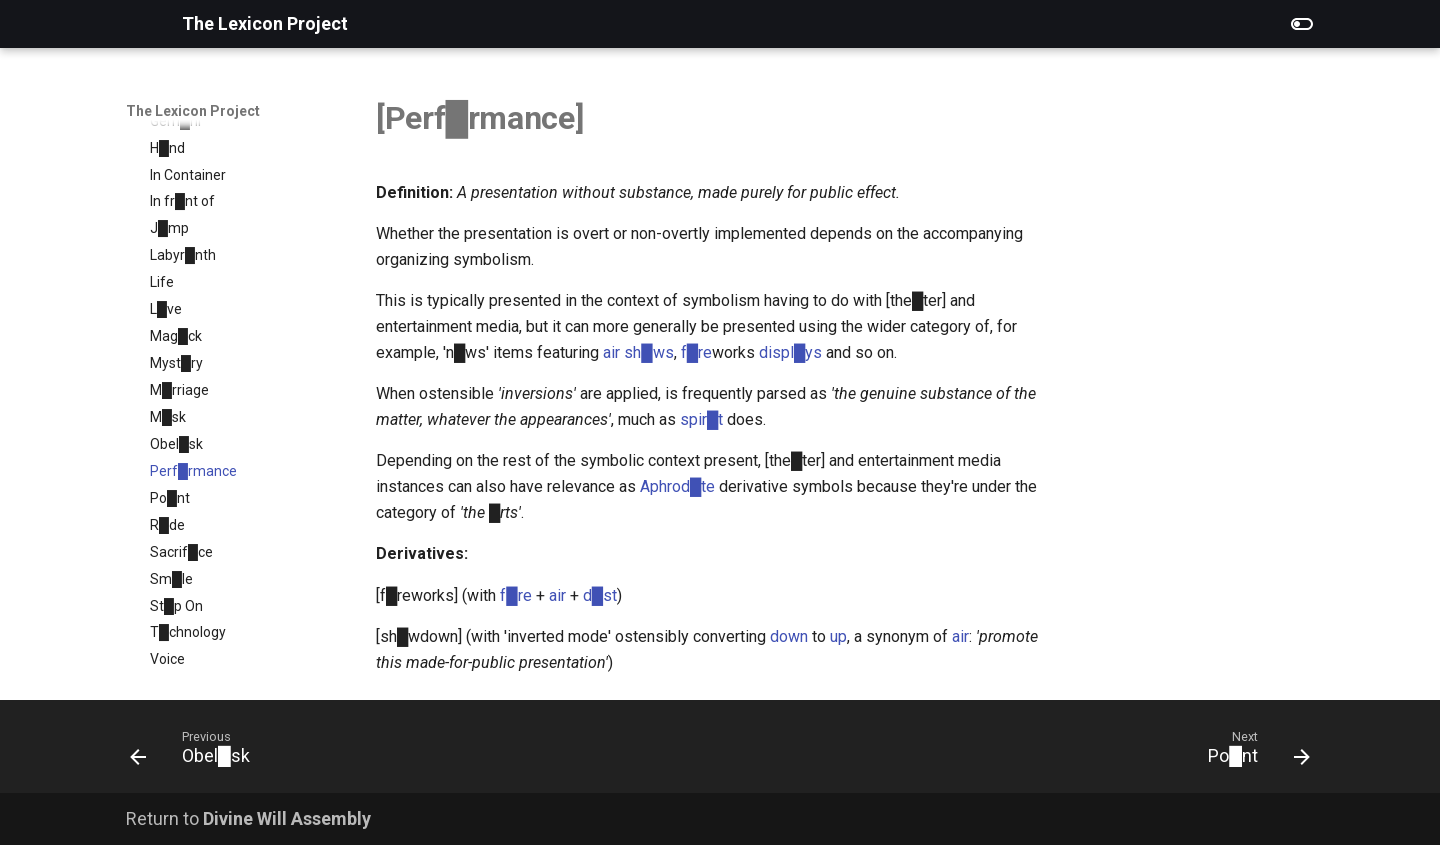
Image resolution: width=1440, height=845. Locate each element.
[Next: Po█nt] (1252, 752)
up (838, 636)
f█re (696, 352)
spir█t (701, 419)
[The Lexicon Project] (138, 24)
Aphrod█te (677, 486)
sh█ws (648, 352)
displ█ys (790, 352)
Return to (248, 818)
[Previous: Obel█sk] (196, 752)
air (611, 352)
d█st (600, 595)
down (789, 636)
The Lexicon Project (193, 111)
